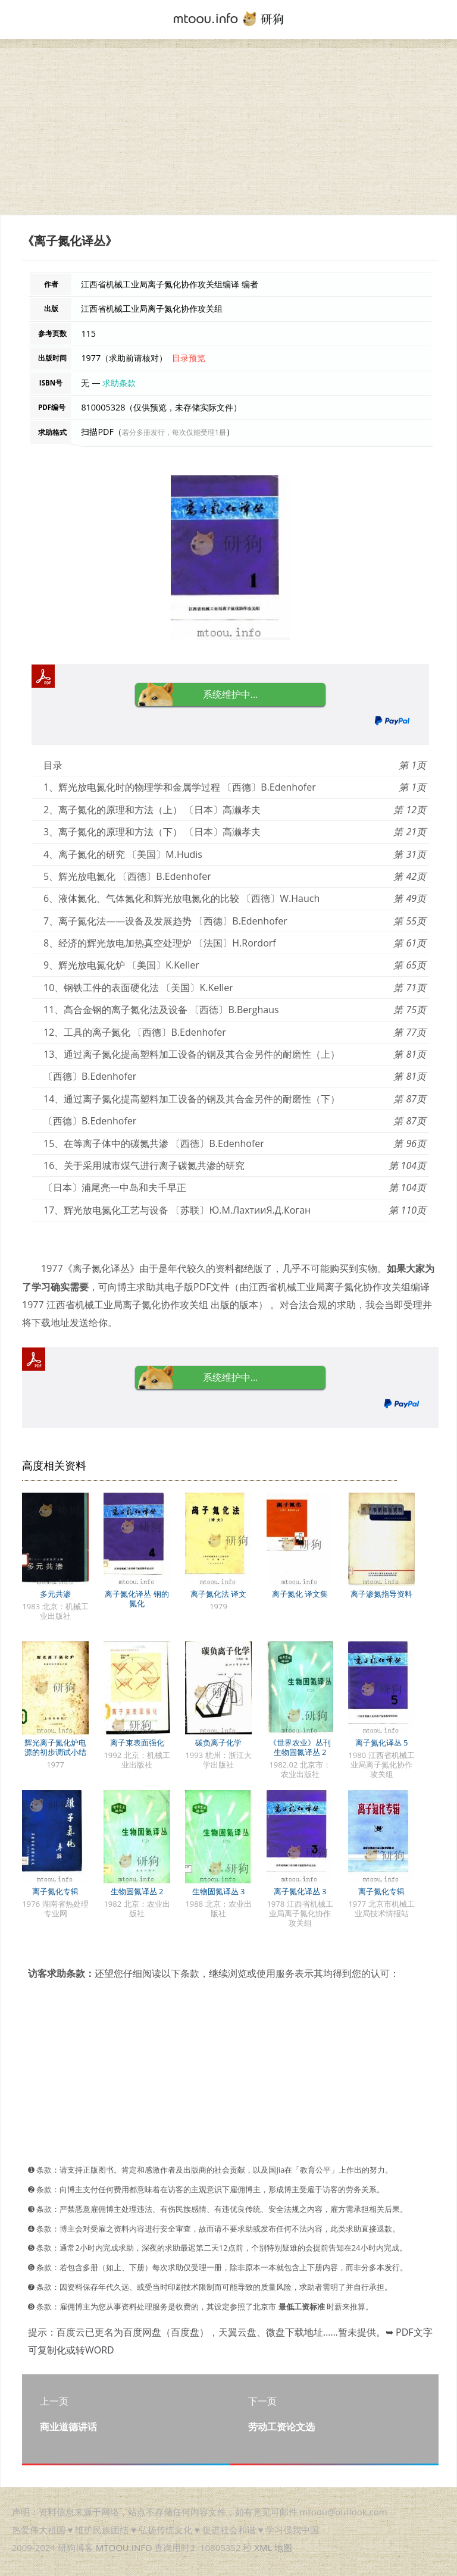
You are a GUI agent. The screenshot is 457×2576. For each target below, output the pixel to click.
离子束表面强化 (137, 1742)
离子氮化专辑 (55, 1891)
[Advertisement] (228, 131)
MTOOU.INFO (124, 2547)
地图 (283, 2547)
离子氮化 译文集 (300, 1593)
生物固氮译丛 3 (218, 1891)
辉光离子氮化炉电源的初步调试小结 (55, 1747)
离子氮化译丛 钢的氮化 (136, 1598)
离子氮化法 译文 (218, 1593)
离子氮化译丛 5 (381, 1742)
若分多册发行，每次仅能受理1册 (174, 432)
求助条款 (119, 382)
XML (263, 2547)
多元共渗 (55, 1593)
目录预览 (188, 357)
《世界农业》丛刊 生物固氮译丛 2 (300, 1747)
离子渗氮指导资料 (381, 1593)
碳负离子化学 (218, 1742)
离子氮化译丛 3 (300, 1891)
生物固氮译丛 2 (137, 1891)
